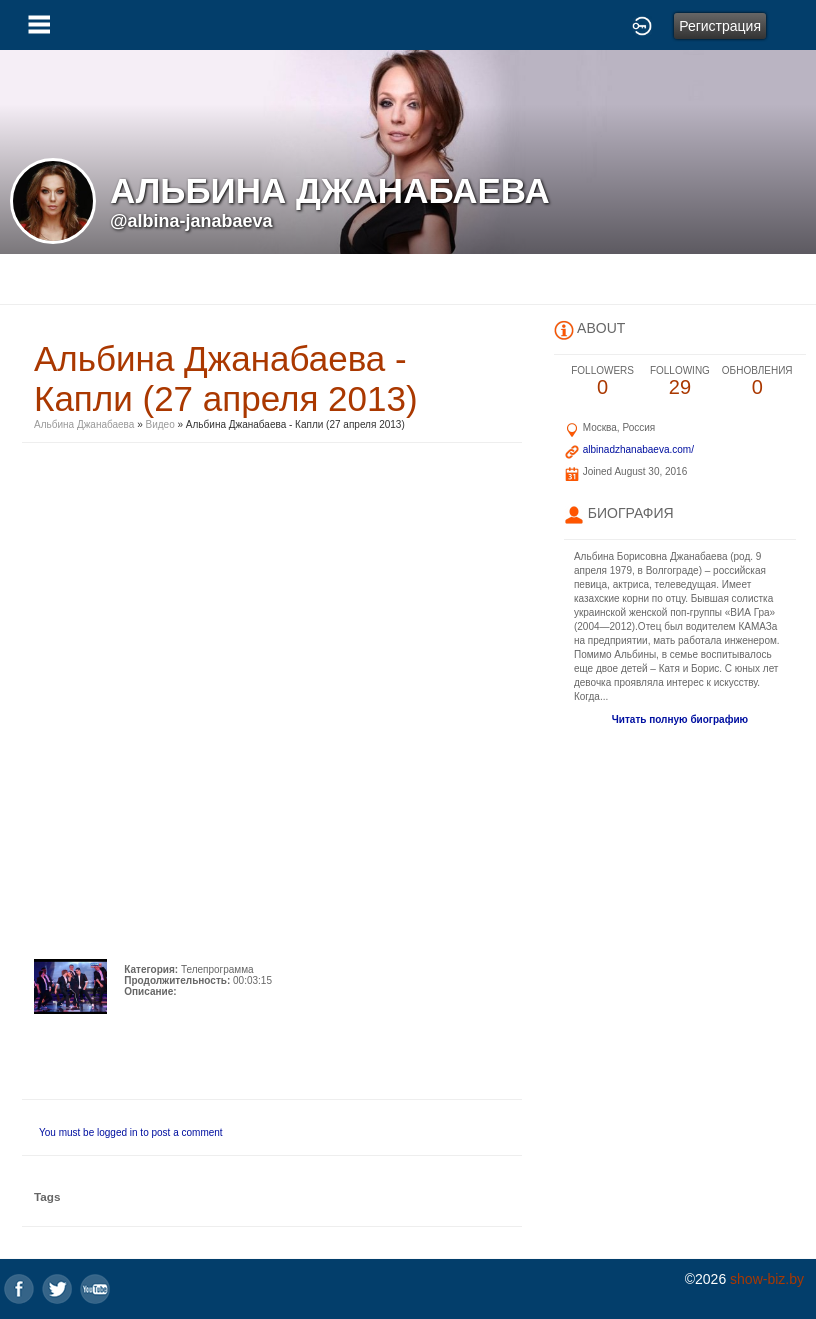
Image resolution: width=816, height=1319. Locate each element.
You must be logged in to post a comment (131, 1132)
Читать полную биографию (680, 719)
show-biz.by (767, 1279)
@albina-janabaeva (191, 221)
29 (679, 381)
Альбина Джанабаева (84, 424)
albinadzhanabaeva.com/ (638, 449)
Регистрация (720, 26)
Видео (160, 424)
